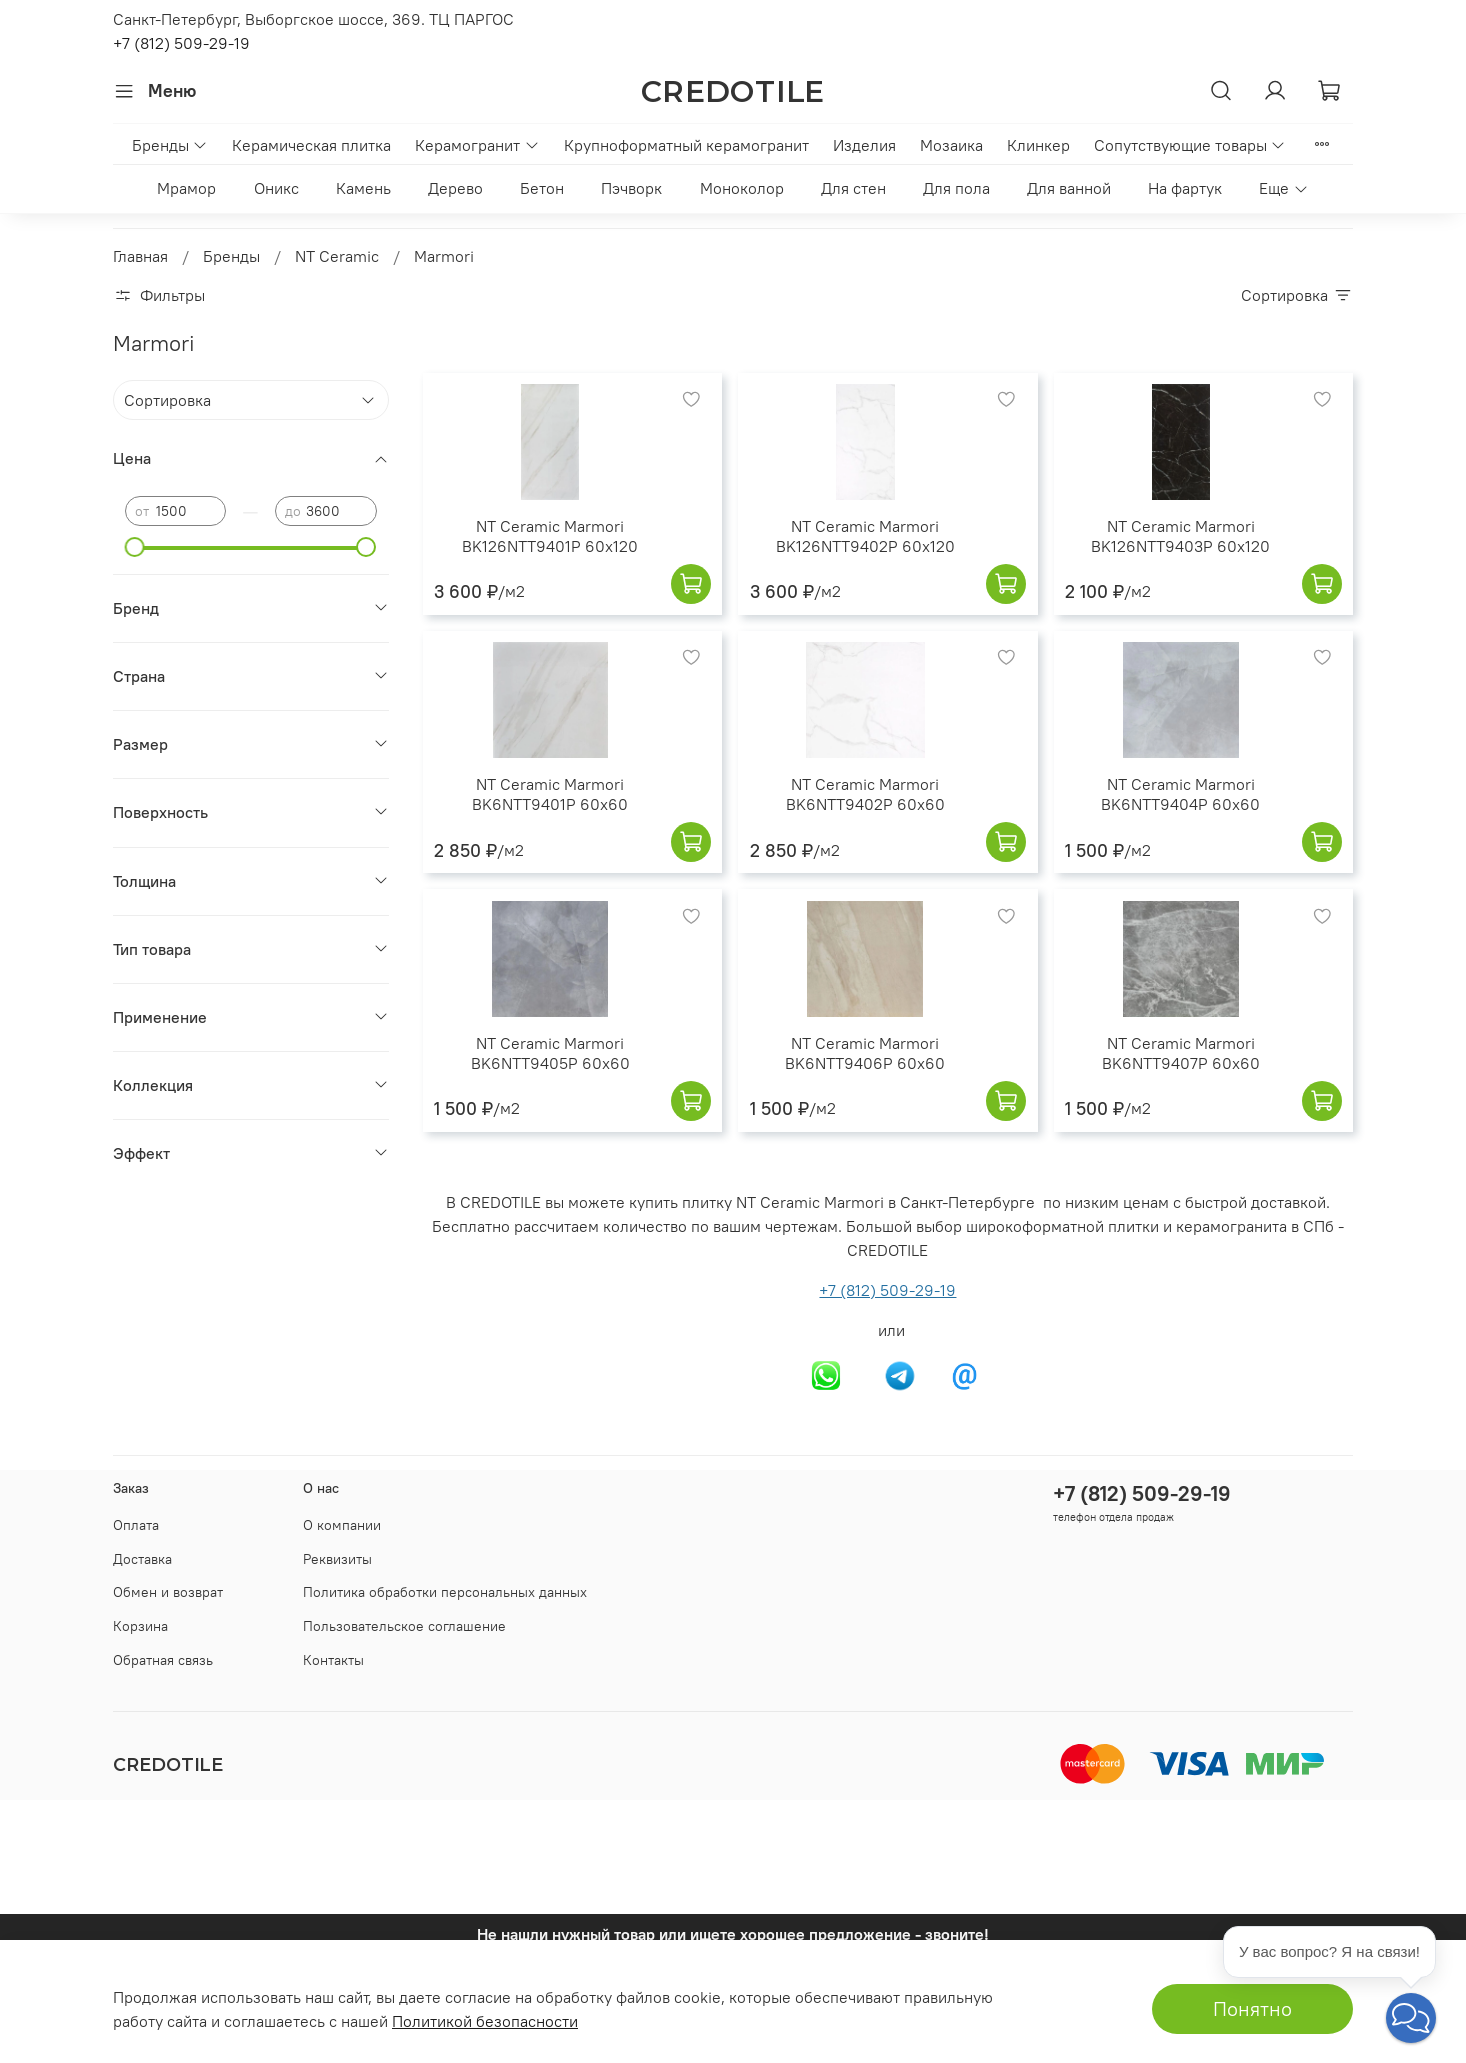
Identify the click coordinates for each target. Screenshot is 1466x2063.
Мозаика (951, 145)
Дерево (455, 188)
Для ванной (1069, 188)
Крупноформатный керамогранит (686, 145)
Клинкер (1038, 145)
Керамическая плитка (311, 145)
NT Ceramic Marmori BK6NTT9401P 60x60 (550, 794)
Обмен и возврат (168, 1592)
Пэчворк (631, 188)
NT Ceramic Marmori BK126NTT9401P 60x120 (550, 536)
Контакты (333, 1660)
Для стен (853, 188)
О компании (342, 1525)
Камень (363, 188)
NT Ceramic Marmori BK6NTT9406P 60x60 (865, 1053)
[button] (1411, 2018)
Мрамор (186, 188)
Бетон (542, 188)
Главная (140, 256)
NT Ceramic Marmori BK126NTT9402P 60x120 (865, 536)
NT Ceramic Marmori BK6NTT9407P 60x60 (1181, 1053)
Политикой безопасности (485, 2021)
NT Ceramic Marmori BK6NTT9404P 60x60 (1180, 794)
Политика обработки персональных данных (445, 1592)
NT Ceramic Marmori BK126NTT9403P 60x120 (1180, 536)
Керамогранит (477, 145)
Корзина (140, 1626)
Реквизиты (337, 1559)
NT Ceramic (337, 256)
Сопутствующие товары (1190, 145)
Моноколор (742, 188)
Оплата (136, 1525)
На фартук (1185, 188)
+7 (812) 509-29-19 (181, 43)
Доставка (142, 1559)
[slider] (135, 547)
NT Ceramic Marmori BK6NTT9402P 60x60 (865, 794)
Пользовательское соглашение (404, 1626)
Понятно (1252, 2008)
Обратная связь (163, 1660)
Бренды (170, 145)
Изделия (864, 145)
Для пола (956, 188)
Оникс (276, 188)
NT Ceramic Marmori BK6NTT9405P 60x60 (550, 1053)
